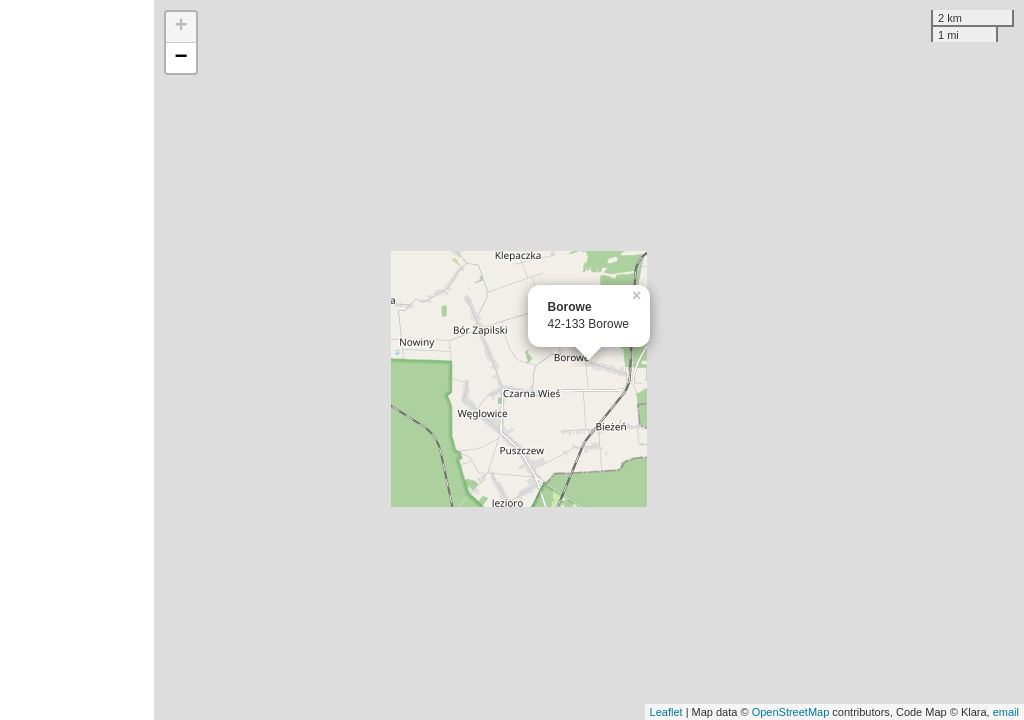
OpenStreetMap (791, 712)
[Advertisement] (77, 360)
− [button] (181, 58)
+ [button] (181, 27)
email (1006, 712)
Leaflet (666, 712)
